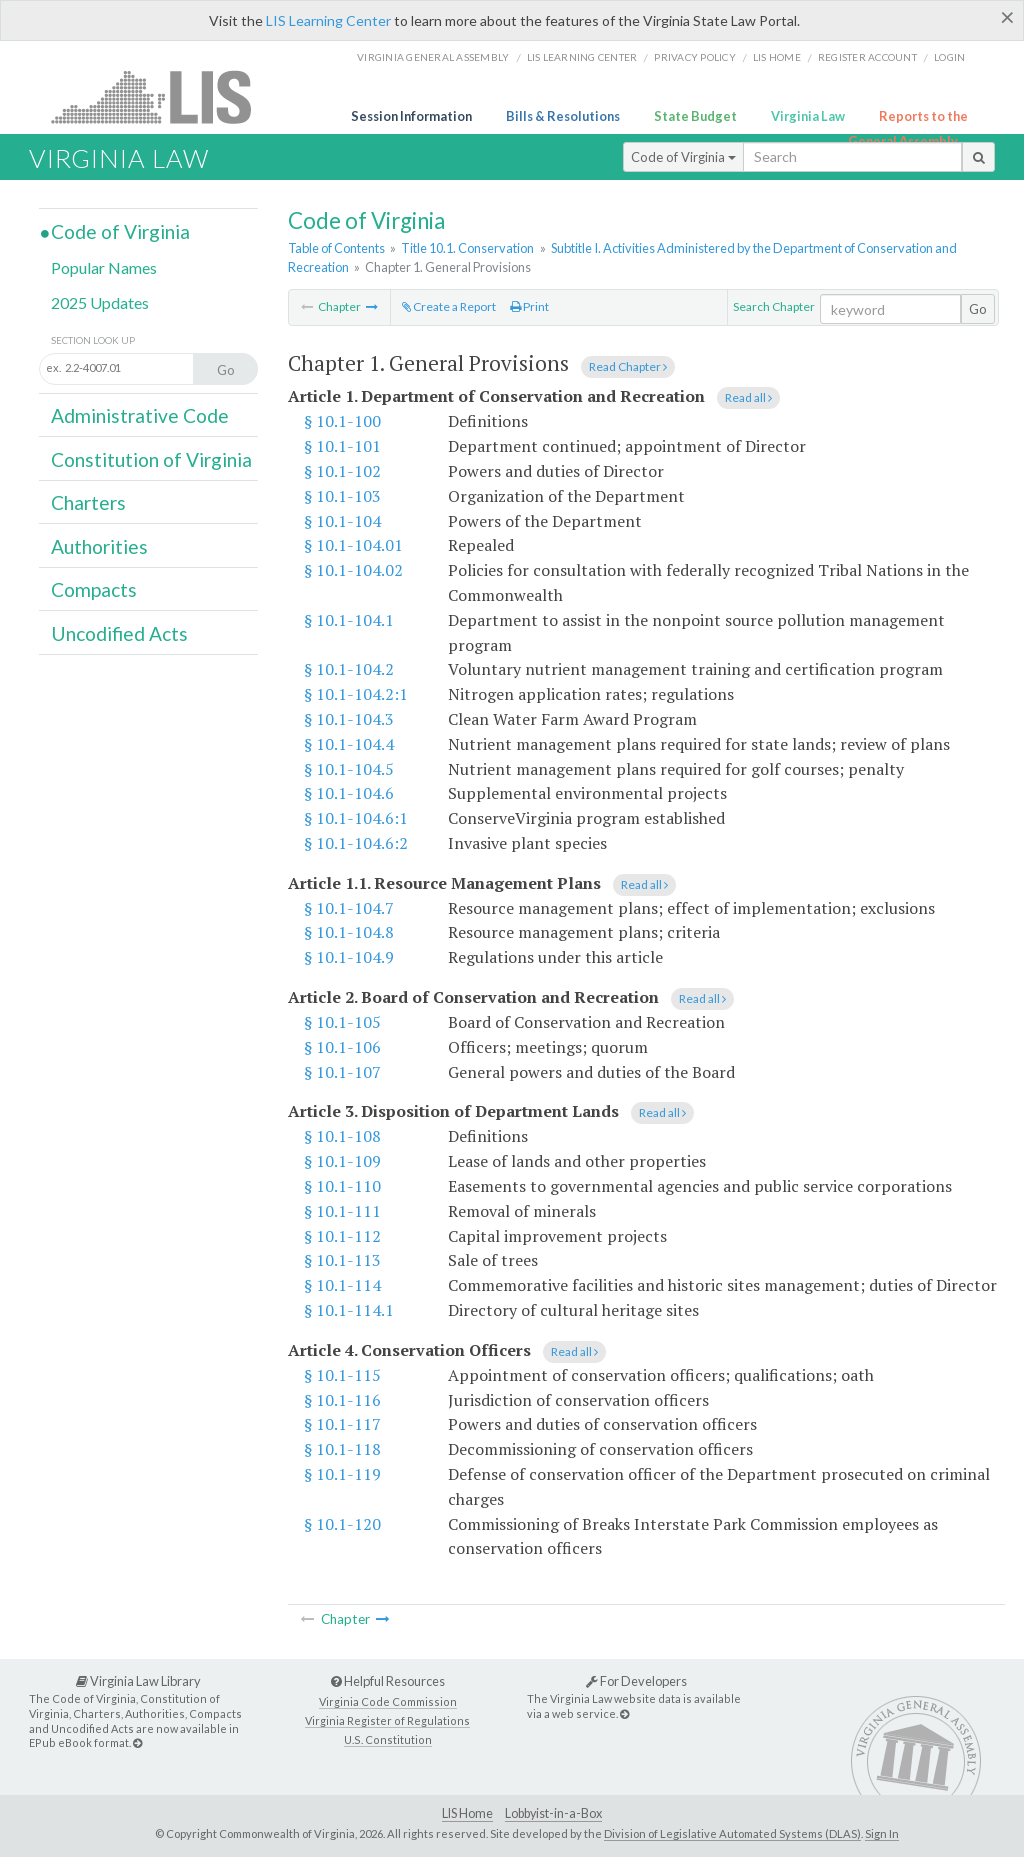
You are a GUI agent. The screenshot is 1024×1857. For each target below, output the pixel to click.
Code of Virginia (683, 157)
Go (978, 309)
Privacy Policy (695, 57)
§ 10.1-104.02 (353, 570)
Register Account (867, 57)
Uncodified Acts (119, 633)
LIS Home (467, 1813)
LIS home (777, 57)
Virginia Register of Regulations (387, 1720)
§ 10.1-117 (342, 1424)
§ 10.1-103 (342, 496)
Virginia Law (808, 116)
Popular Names (104, 267)
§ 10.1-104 (342, 521)
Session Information (411, 116)
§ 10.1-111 (342, 1211)
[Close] (1007, 17)
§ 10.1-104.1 (349, 620)
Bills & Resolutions (563, 116)
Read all (748, 397)
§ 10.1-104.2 (349, 669)
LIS (162, 96)
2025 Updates (100, 302)
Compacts (94, 589)
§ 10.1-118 (342, 1449)
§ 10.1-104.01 (353, 545)
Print (529, 306)
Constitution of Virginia (151, 459)
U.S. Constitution (388, 1739)
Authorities (99, 546)
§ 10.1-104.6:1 (356, 818)
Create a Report (449, 306)
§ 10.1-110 (342, 1186)
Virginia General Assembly (433, 57)
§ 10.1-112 (342, 1236)
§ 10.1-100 (342, 421)
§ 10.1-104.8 (349, 932)
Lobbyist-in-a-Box (553, 1813)
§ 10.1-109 (342, 1161)
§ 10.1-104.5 (349, 769)
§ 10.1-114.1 (349, 1310)
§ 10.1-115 (342, 1375)
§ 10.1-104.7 (349, 908)
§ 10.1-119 (342, 1474)
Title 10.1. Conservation (467, 248)
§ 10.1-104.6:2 (356, 843)
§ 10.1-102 (342, 471)
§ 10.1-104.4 (349, 744)
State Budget (695, 116)
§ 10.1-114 (342, 1285)
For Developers (636, 1681)
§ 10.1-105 (342, 1022)
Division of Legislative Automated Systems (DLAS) (732, 1833)
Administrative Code (140, 415)
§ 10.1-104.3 (349, 719)
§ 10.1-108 (342, 1136)
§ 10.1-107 (342, 1072)
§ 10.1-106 (342, 1047)
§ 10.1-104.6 (349, 793)
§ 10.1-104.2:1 (356, 694)
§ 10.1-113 (342, 1260)
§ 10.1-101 (342, 446)
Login (949, 57)
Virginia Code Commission (388, 1701)
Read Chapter (628, 366)
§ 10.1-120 (342, 1524)
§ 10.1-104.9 (349, 957)
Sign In (882, 1833)
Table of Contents (336, 248)
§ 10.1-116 (342, 1400)
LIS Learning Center (328, 20)
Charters (88, 502)
